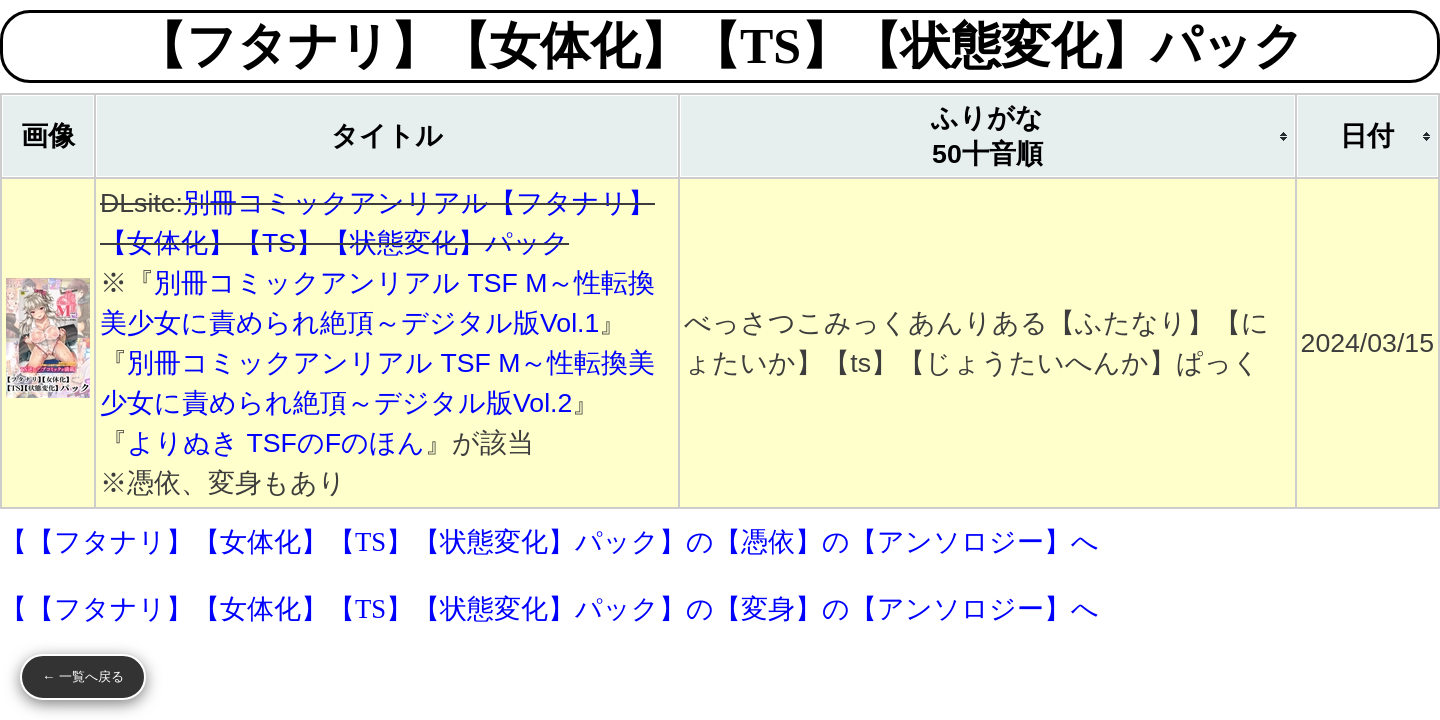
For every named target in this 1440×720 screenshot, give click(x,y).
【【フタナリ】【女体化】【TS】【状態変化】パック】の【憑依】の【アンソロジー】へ (549, 542)
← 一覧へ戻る (83, 676)
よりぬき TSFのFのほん (276, 443)
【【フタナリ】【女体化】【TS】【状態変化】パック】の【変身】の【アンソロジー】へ (549, 609)
